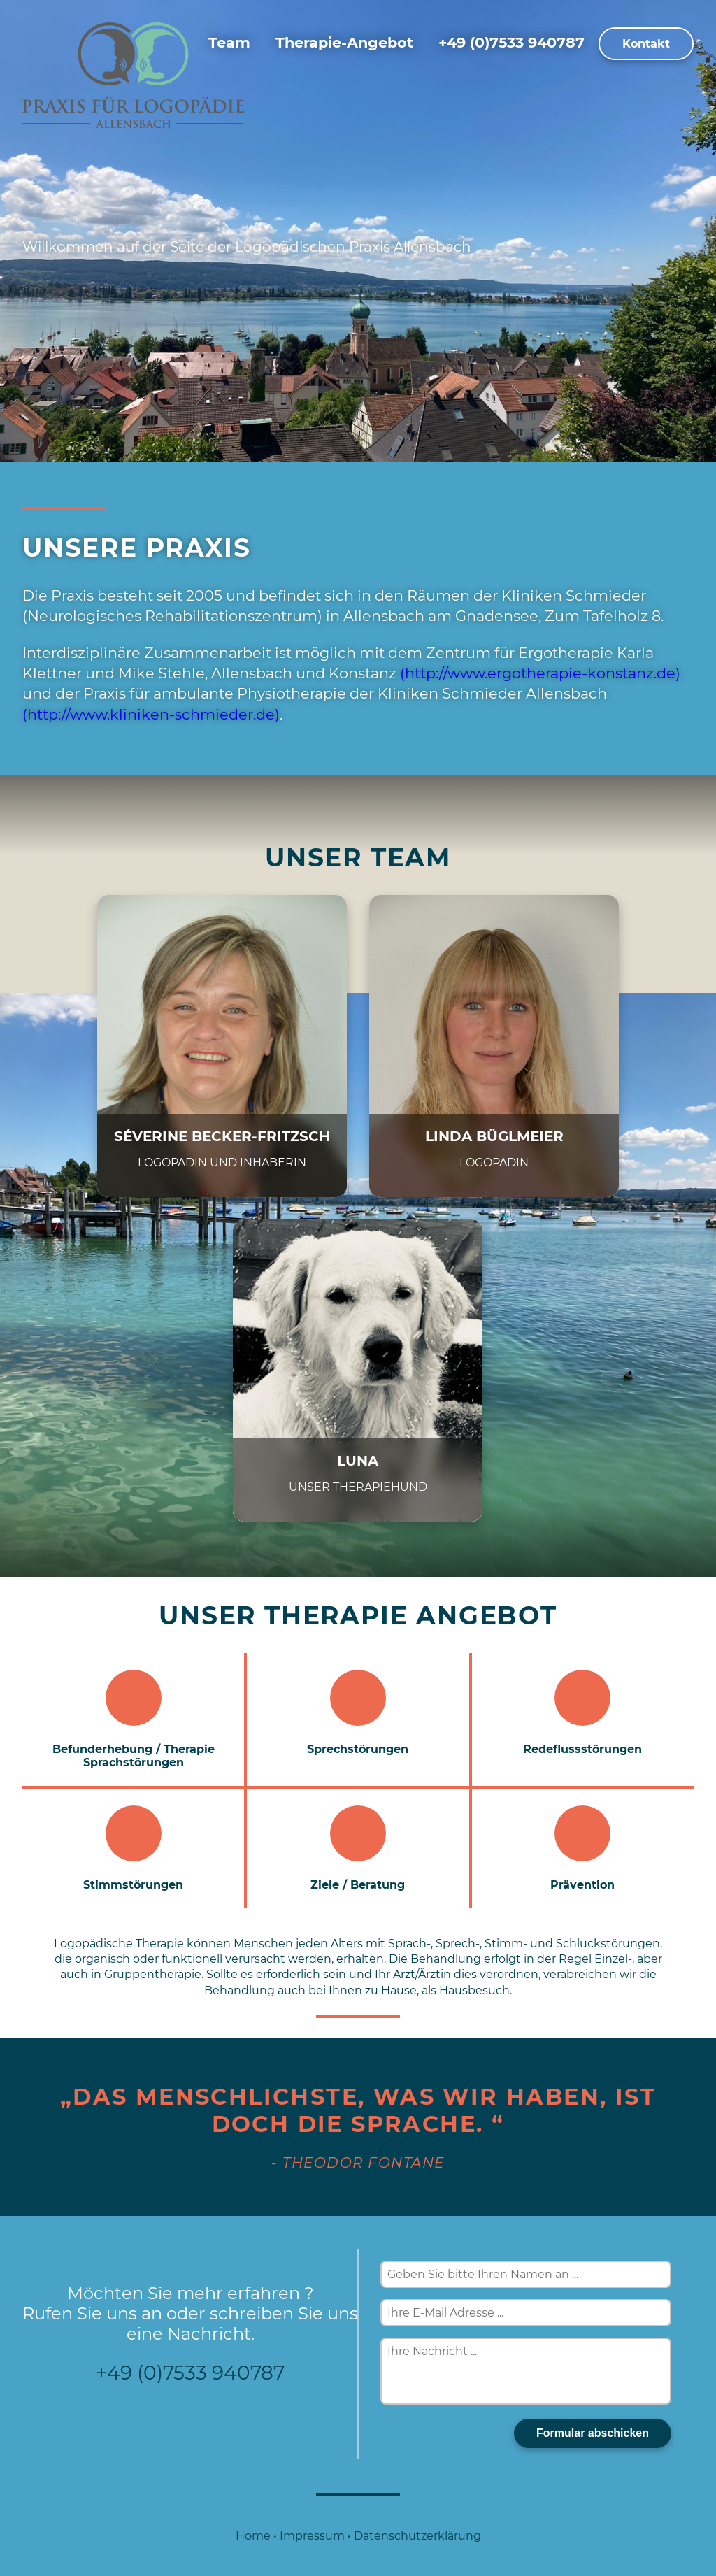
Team (229, 42)
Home (253, 2535)
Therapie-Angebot (344, 42)
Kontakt (646, 43)
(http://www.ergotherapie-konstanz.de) (540, 673)
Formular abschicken (592, 2433)
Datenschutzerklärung (417, 2535)
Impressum (312, 2535)
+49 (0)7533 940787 (511, 42)
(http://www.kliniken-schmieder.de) (151, 714)
